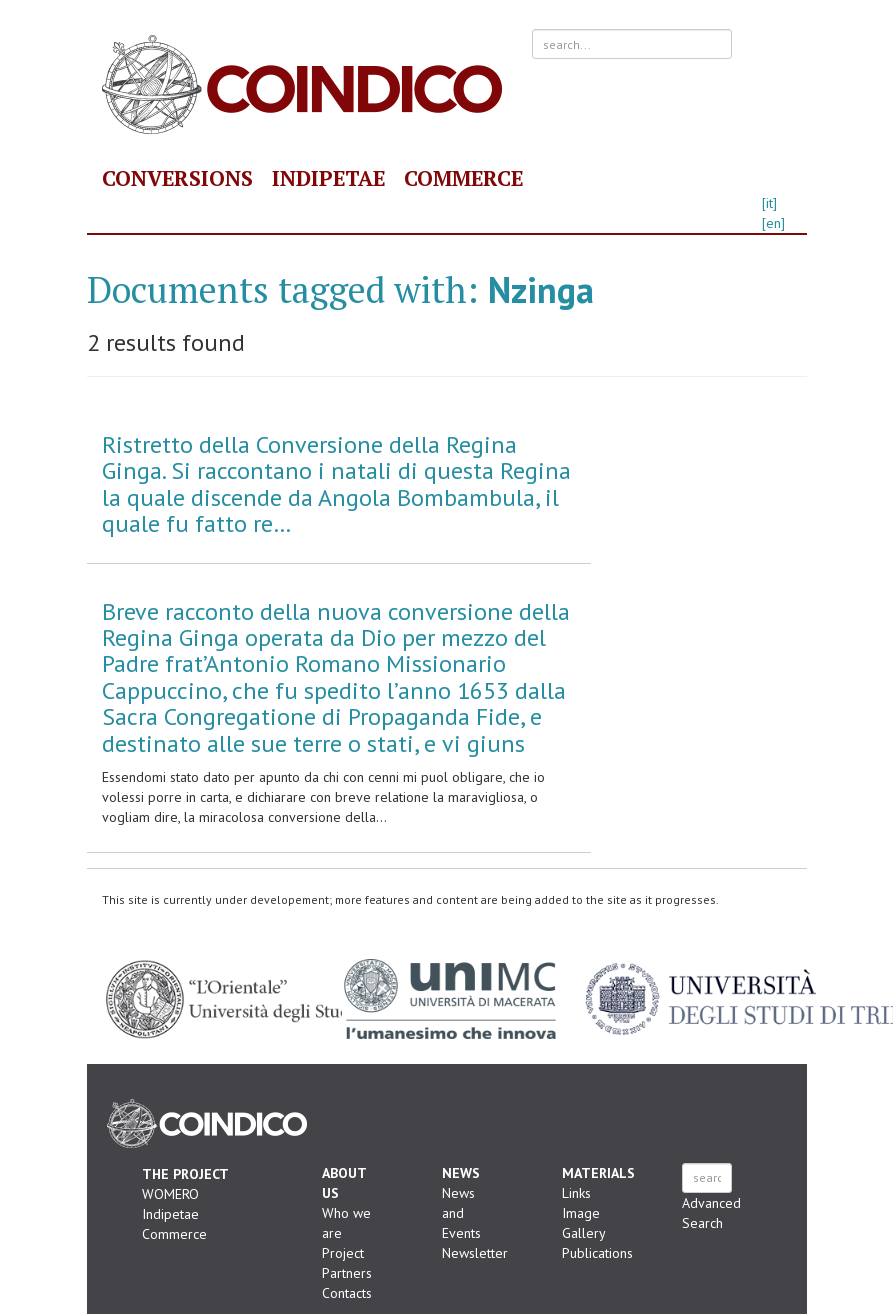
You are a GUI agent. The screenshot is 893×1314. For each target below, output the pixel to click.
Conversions (177, 178)
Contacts (347, 1293)
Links (576, 1193)
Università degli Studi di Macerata (450, 999)
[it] (769, 203)
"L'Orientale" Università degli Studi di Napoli (271, 999)
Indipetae (328, 178)
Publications (597, 1253)
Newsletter (475, 1253)
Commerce (463, 178)
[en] (773, 223)
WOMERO (170, 1194)
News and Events (461, 1213)
